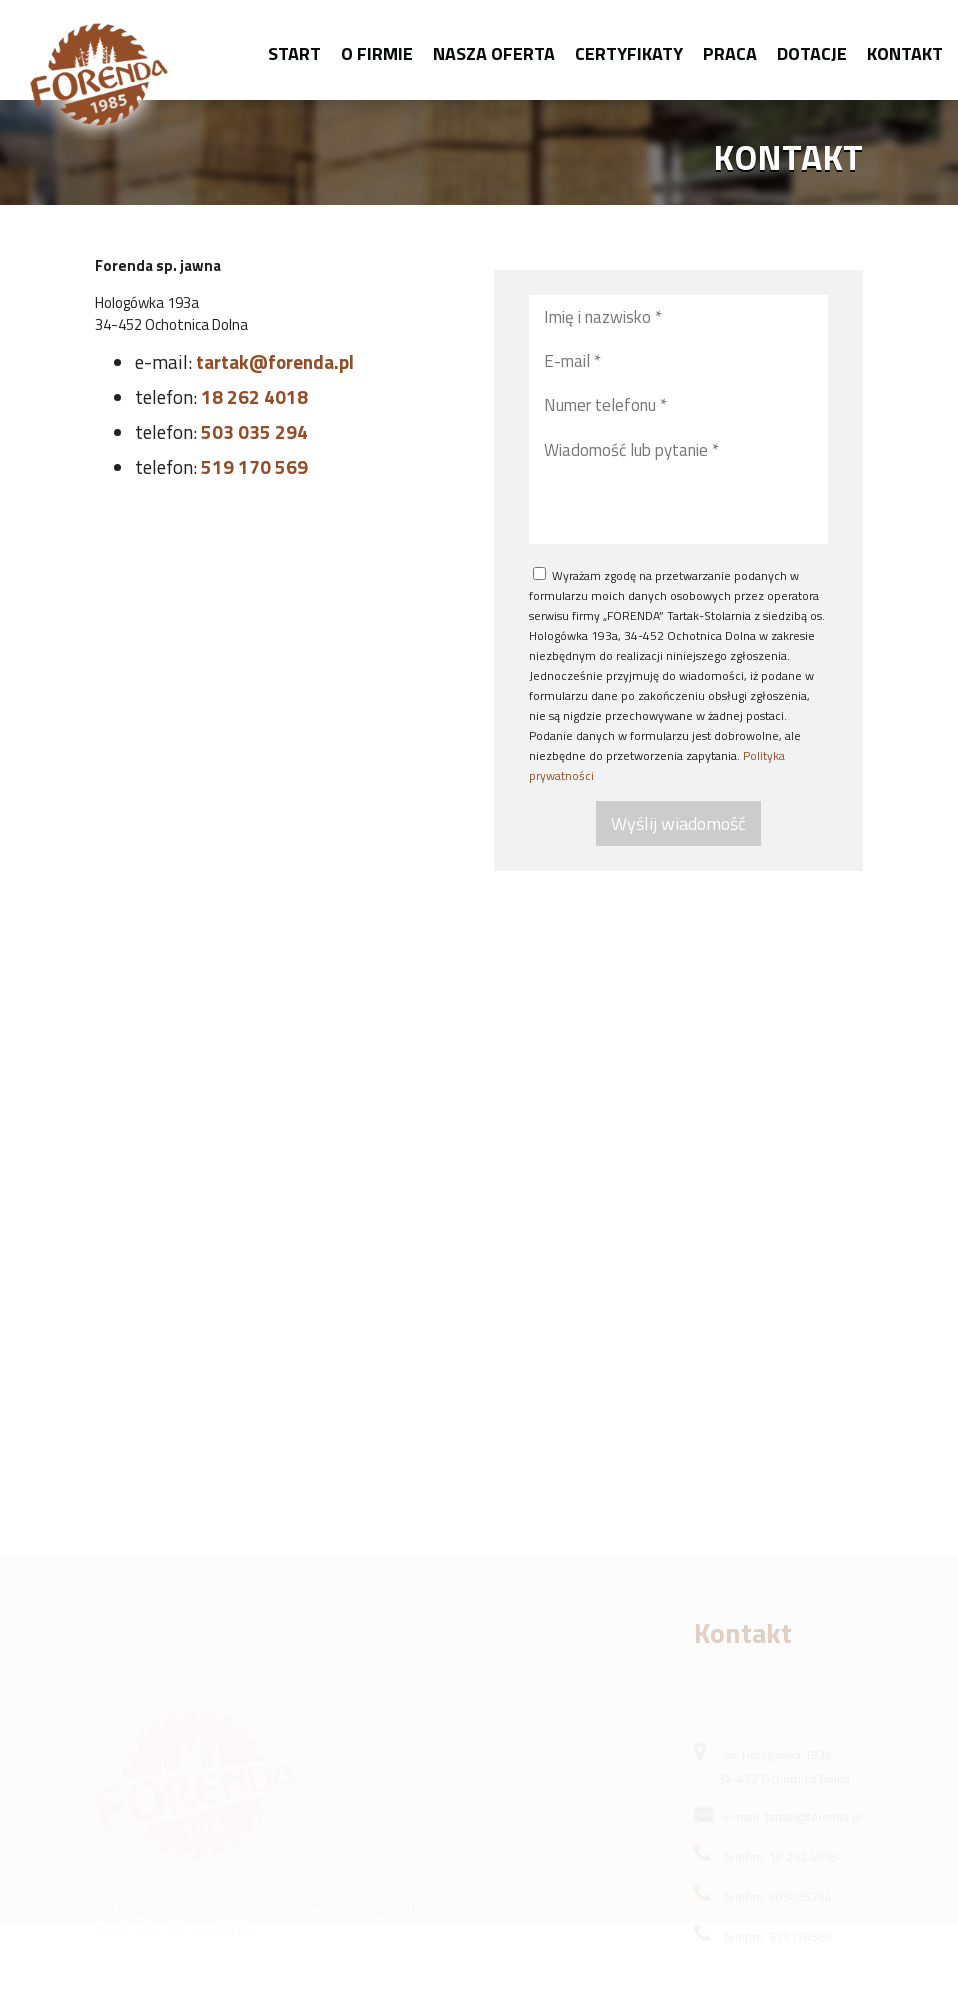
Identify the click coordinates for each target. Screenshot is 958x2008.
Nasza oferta (494, 53)
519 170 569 (254, 466)
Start (294, 53)
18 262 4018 (254, 396)
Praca (730, 53)
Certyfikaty (629, 53)
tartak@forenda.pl (275, 361)
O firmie (377, 53)
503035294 (800, 1913)
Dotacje (812, 53)
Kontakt (905, 53)
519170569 (800, 1953)
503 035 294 (254, 431)
